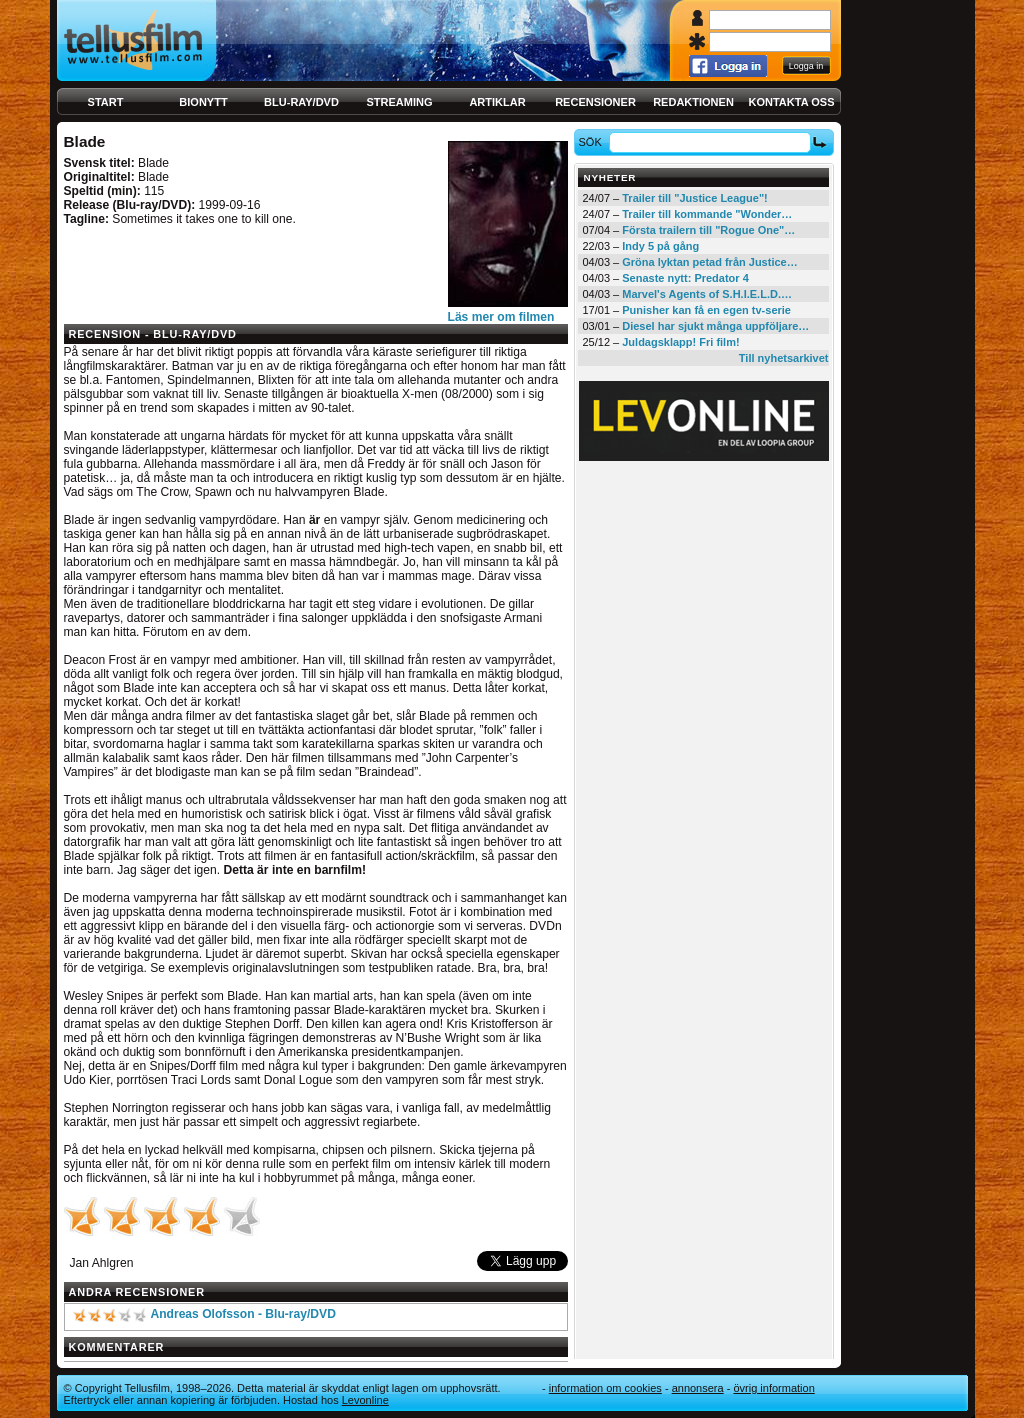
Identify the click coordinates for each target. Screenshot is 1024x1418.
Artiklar (497, 102)
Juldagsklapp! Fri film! (680, 342)
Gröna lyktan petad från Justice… (709, 262)
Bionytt (203, 102)
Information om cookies (605, 1388)
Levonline (365, 1400)
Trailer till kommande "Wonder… (707, 214)
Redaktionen (693, 102)
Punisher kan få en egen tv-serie (706, 310)
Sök (592, 142)
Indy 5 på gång (660, 246)
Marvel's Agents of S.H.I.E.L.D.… (707, 294)
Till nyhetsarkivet (784, 358)
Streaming (400, 102)
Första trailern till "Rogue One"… (708, 230)
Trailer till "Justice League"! (695, 198)
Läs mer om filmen (501, 317)
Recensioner (595, 102)
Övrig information (773, 1388)
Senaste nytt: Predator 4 (685, 278)
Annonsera (698, 1388)
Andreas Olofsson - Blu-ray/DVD (242, 1314)
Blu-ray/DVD (301, 102)
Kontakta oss (792, 102)
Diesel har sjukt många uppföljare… (715, 326)
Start (106, 102)
